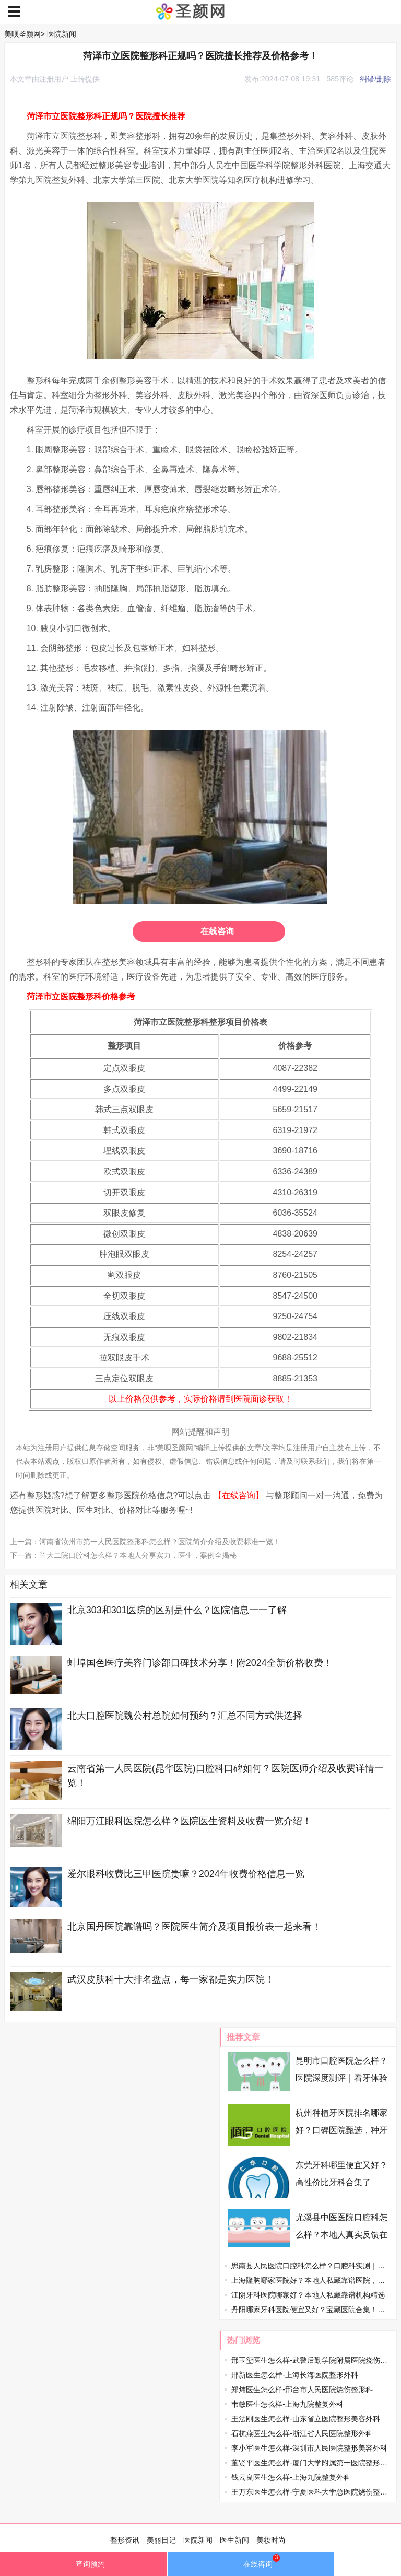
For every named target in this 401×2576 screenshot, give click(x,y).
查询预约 (83, 2566)
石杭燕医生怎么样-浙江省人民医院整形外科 (302, 2433)
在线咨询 (217, 931)
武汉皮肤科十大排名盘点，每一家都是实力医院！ (170, 1979)
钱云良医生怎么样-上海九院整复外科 (291, 2477)
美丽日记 (161, 2540)
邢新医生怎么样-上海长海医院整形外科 (294, 2375)
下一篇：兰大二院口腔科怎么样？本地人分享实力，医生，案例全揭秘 (123, 1555)
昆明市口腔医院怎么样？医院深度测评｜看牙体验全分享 (341, 2078)
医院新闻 (61, 34)
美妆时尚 (271, 2540)
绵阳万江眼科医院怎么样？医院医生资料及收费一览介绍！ (189, 1821)
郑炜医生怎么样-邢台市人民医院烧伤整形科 (302, 2389)
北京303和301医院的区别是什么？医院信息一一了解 (177, 1610)
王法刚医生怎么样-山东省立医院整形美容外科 (305, 2419)
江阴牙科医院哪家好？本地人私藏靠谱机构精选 (308, 2295)
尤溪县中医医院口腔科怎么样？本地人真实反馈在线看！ (341, 2234)
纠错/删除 (375, 79)
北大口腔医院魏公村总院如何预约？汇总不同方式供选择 (184, 1715)
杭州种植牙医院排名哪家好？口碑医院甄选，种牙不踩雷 (341, 2130)
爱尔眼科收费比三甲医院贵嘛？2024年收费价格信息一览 (185, 1874)
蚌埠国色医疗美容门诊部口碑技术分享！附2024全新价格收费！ (200, 1663)
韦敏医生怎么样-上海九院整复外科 (287, 2404)
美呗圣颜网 (22, 34)
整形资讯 (124, 2540)
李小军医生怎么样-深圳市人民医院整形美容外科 (309, 2448)
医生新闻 (234, 2540)
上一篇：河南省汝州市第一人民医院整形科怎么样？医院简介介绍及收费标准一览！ (145, 1541)
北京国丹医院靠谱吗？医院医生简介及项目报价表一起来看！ (194, 1926)
